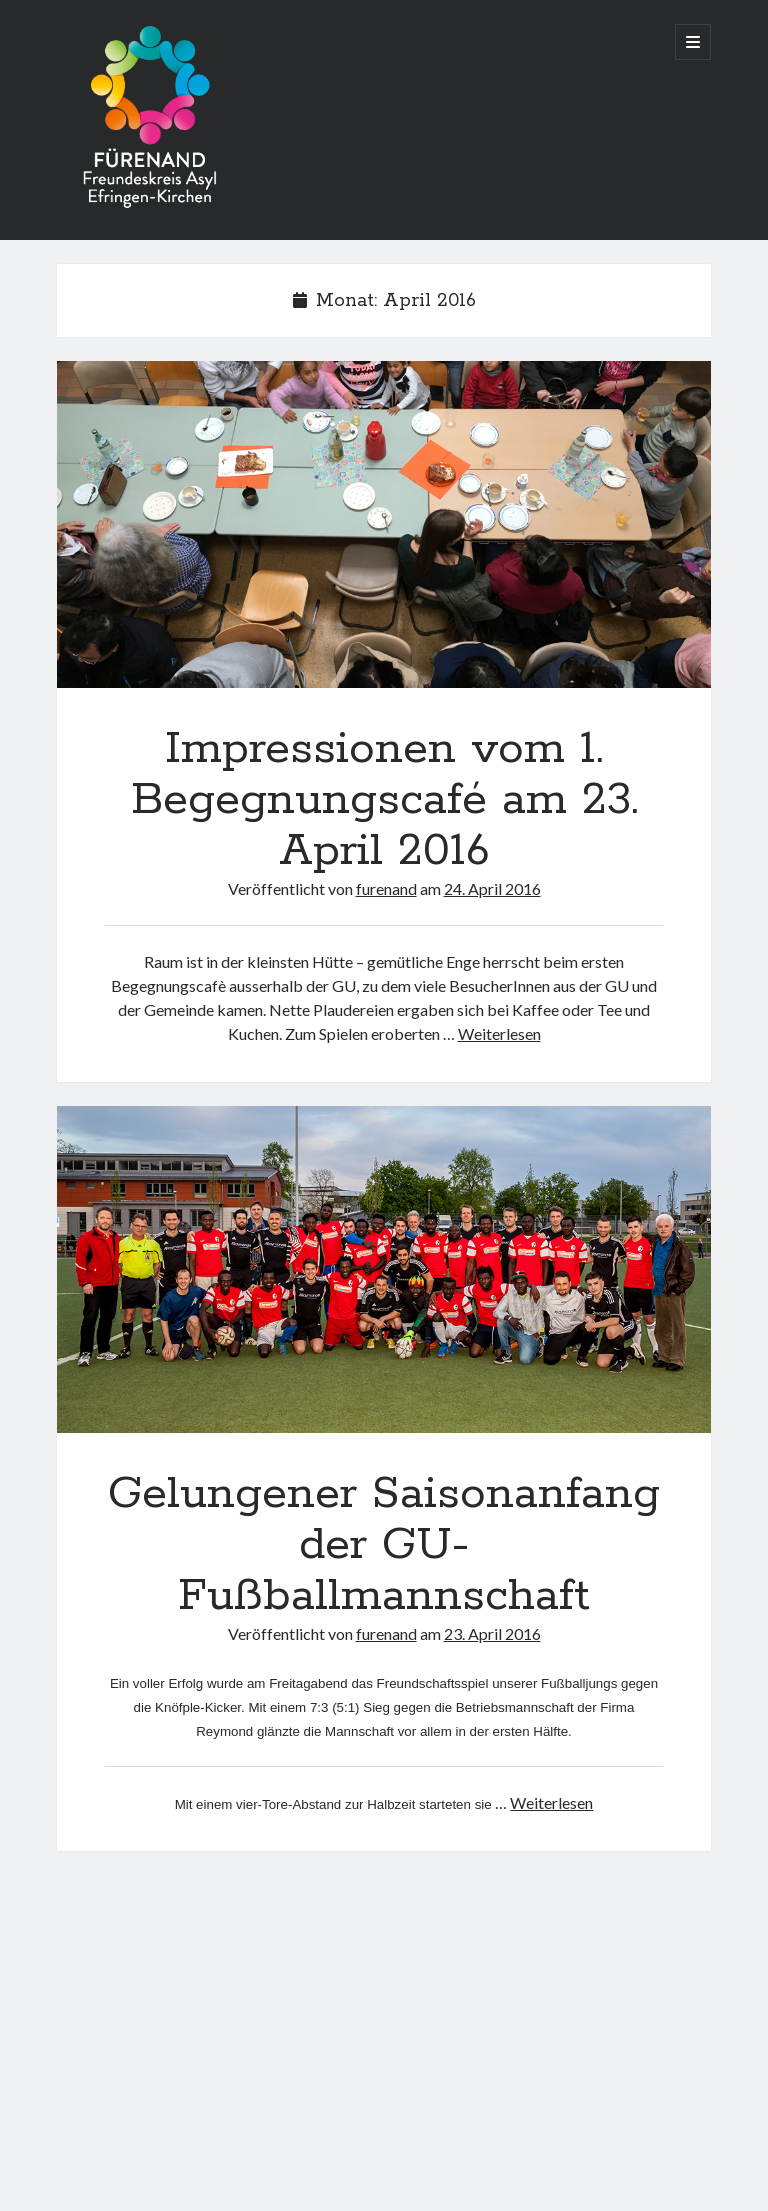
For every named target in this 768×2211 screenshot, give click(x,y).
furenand (386, 888)
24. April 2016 (492, 888)
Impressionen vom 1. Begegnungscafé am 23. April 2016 (384, 524)
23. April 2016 (492, 1633)
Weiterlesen (499, 1033)
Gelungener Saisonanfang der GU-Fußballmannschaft (384, 1269)
